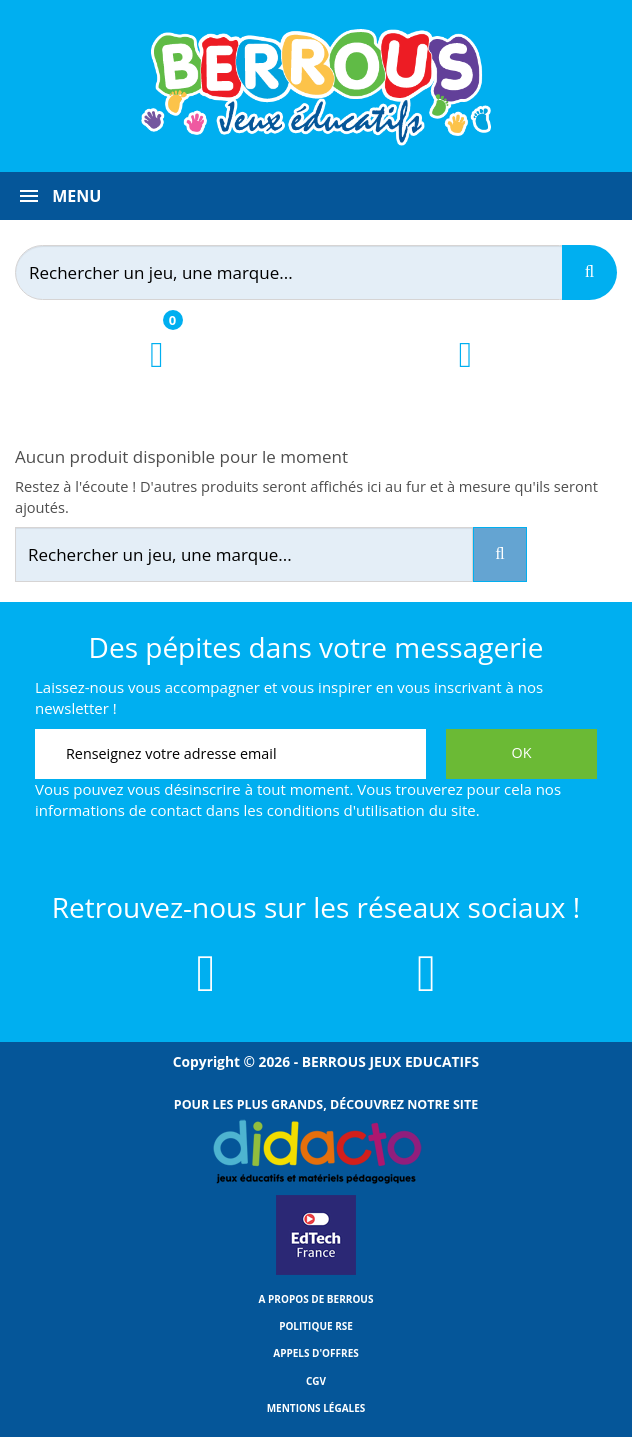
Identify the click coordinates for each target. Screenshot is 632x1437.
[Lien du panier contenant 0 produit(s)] (156, 372)
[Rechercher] (301, 272)
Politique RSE (316, 1326)
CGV (316, 1381)
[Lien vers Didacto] (316, 1152)
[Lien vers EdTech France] (316, 1271)
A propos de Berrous (316, 1299)
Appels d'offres (316, 1353)
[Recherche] (589, 272)
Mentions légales (316, 1408)
